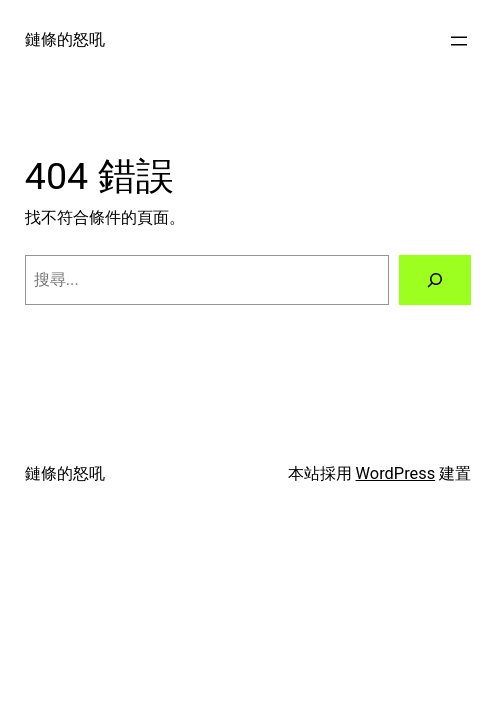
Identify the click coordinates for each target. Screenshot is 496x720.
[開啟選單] (459, 41)
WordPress (396, 473)
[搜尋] (435, 280)
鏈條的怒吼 (65, 39)
